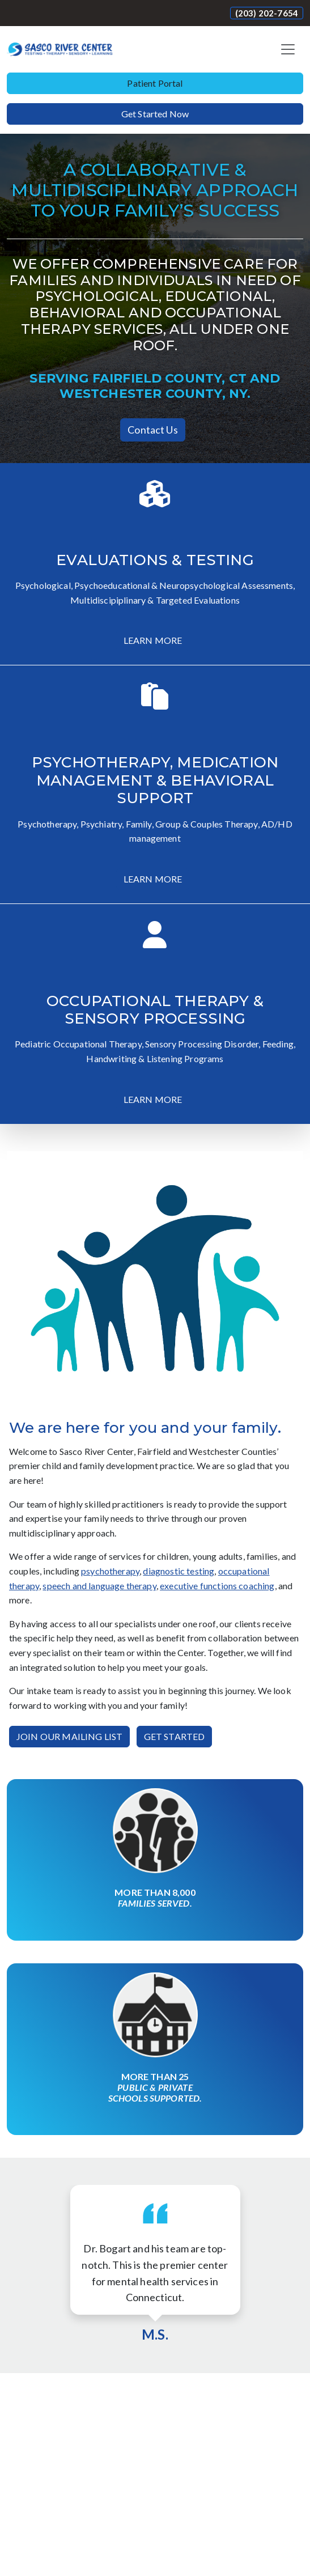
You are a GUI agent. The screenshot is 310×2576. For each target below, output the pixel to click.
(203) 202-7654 (266, 13)
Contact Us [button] (153, 429)
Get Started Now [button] (155, 113)
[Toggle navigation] (288, 49)
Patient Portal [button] (154, 83)
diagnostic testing (178, 1570)
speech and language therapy (99, 1585)
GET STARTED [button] (174, 1736)
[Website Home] (60, 49)
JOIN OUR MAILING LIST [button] (69, 1736)
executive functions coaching (217, 1585)
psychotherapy (110, 1570)
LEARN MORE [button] (153, 640)
